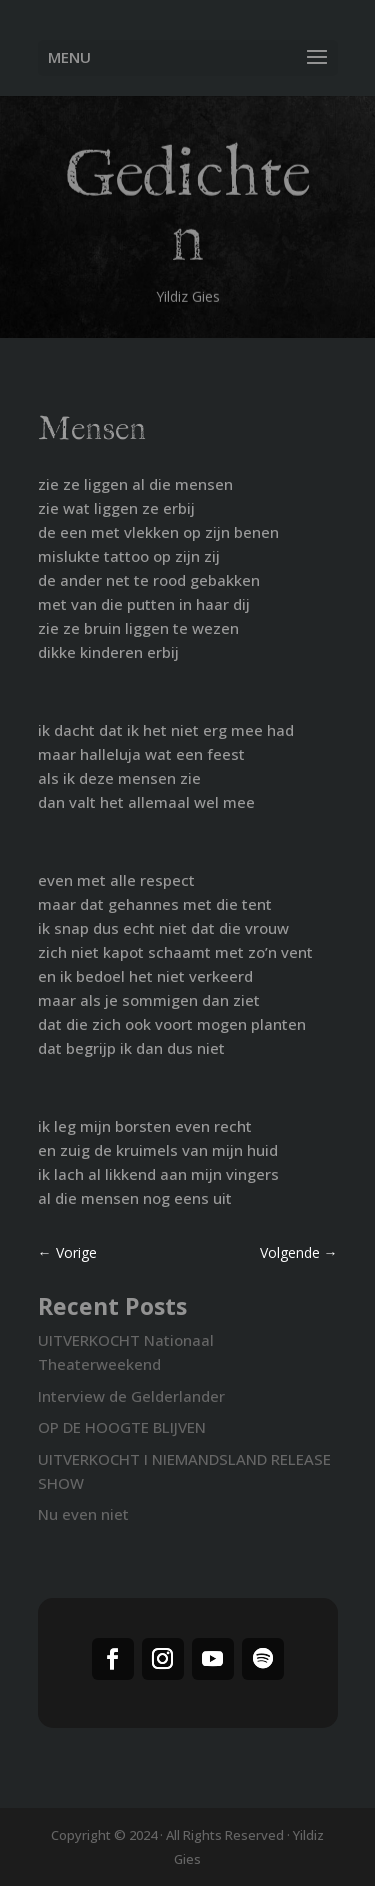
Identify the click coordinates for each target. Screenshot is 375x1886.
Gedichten (187, 212)
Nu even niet (83, 1514)
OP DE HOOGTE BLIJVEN (122, 1427)
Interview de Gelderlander (131, 1396)
